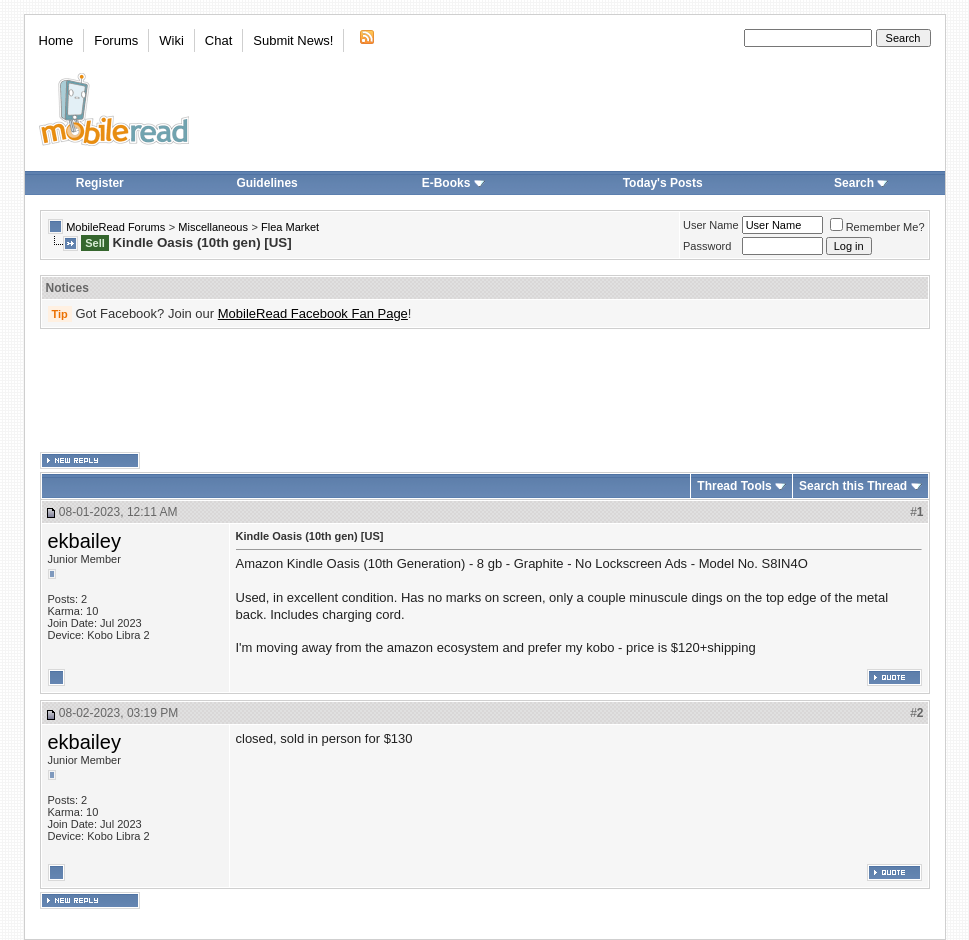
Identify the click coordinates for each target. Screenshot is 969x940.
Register (100, 183)
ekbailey (84, 541)
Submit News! (293, 40)
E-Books (453, 183)
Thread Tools (734, 486)
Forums (116, 40)
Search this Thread (853, 486)
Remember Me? (877, 227)
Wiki (171, 40)
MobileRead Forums (115, 227)
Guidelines (266, 183)
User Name (711, 225)
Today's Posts (663, 183)
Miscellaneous (213, 227)
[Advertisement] (485, 391)
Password (707, 246)
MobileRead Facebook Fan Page (313, 313)
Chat (218, 40)
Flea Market (290, 227)
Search (861, 183)
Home (56, 40)
